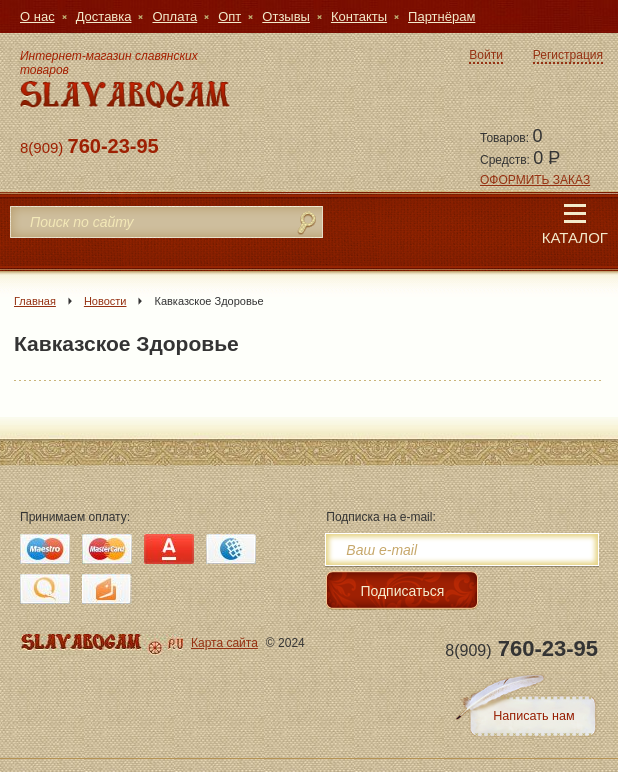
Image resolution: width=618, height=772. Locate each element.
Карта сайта (224, 643)
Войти (486, 55)
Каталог (575, 225)
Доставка (104, 16)
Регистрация (568, 55)
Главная (35, 301)
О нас (37, 16)
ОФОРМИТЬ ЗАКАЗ (535, 180)
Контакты (359, 16)
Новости (105, 301)
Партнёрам (441, 16)
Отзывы (286, 16)
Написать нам (533, 716)
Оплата (174, 16)
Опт (229, 16)
